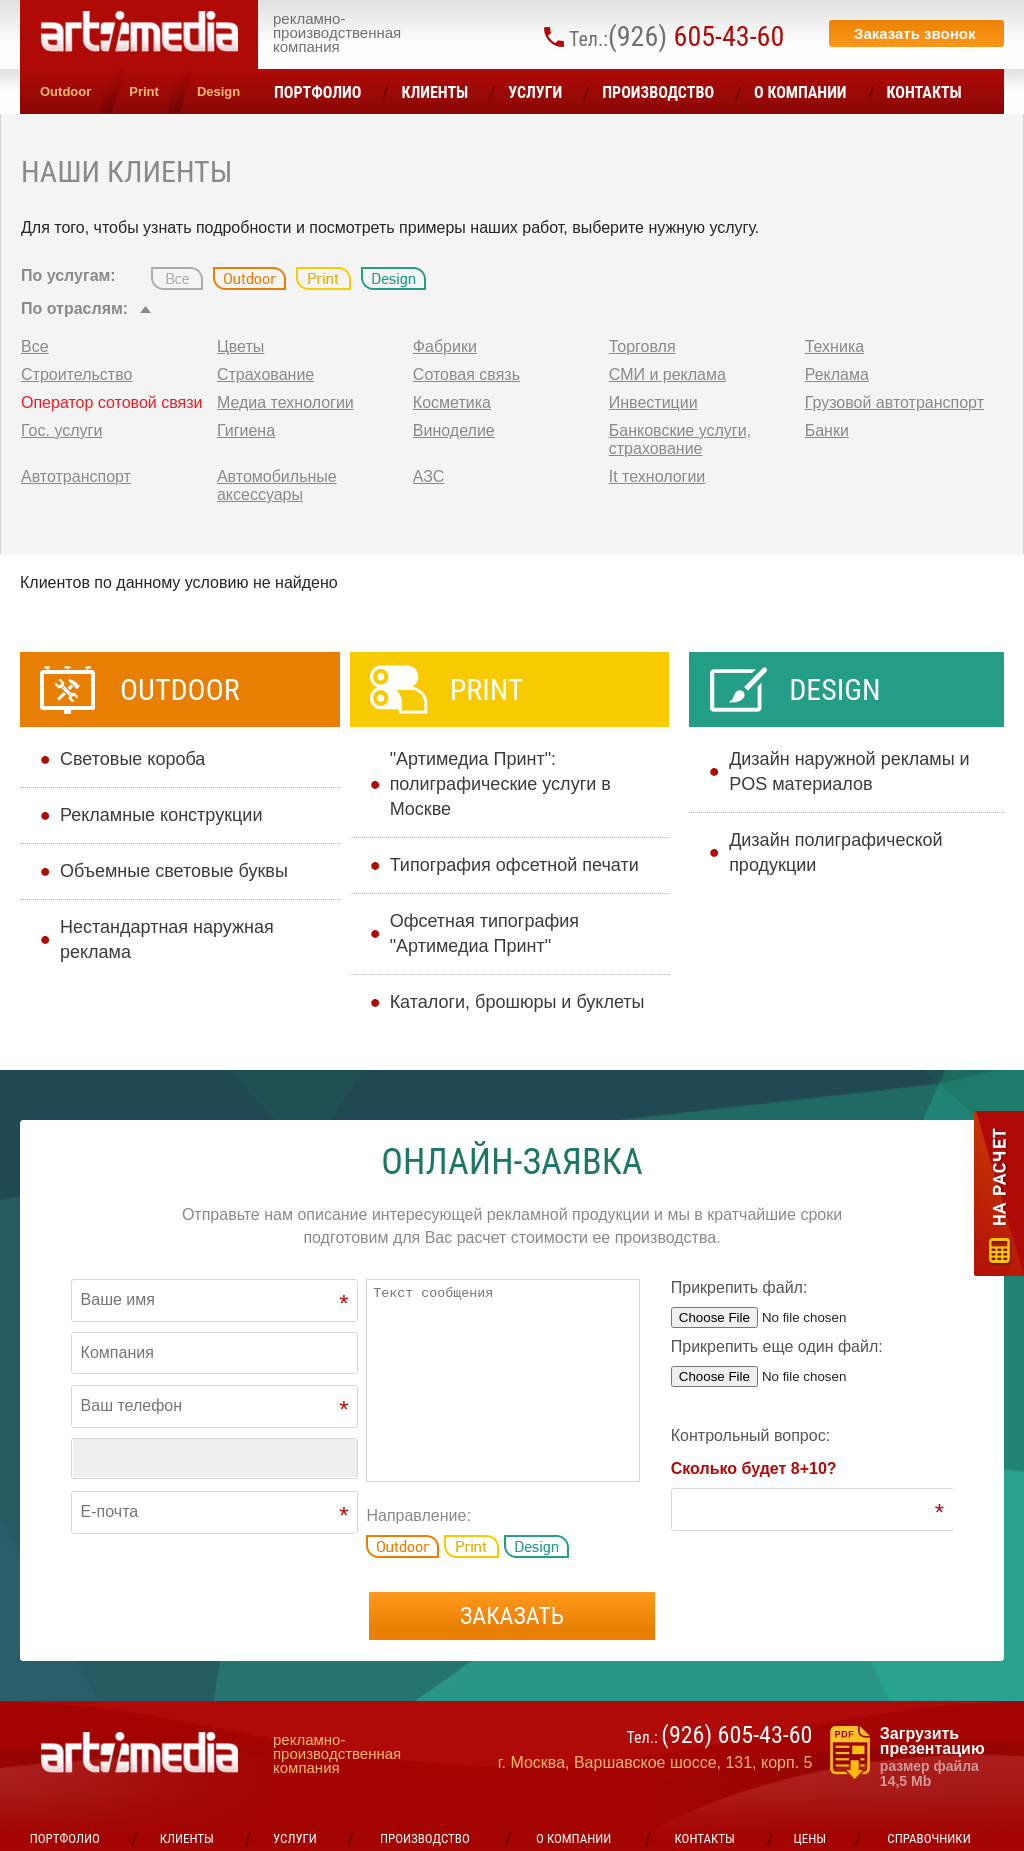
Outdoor (65, 91)
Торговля (642, 346)
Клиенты (434, 92)
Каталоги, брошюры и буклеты (517, 1002)
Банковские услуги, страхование (680, 439)
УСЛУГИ (535, 92)
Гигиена (246, 430)
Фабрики (445, 346)
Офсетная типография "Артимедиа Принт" (484, 933)
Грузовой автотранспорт (894, 402)
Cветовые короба (132, 759)
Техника (834, 346)
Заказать (512, 1616)
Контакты (924, 92)
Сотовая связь (466, 374)
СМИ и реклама (667, 374)
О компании (800, 92)
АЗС (429, 476)
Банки (827, 430)
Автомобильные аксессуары (277, 485)
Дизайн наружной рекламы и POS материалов (849, 771)
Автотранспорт (76, 476)
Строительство (76, 374)
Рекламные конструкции (161, 815)
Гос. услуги (61, 430)
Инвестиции (653, 402)
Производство (658, 92)
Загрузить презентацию (942, 1757)
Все (35, 346)
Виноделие (454, 430)
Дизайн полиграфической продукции (835, 852)
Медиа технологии (285, 402)
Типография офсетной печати (514, 865)
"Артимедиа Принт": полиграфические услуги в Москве (500, 784)
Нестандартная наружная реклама (167, 939)
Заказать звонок (914, 33)
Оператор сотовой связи (111, 402)
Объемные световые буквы (174, 871)
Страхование (265, 374)
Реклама (837, 374)
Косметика (452, 402)
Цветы (240, 346)
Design (218, 91)
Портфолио (317, 92)
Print (144, 91)
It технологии (657, 476)
